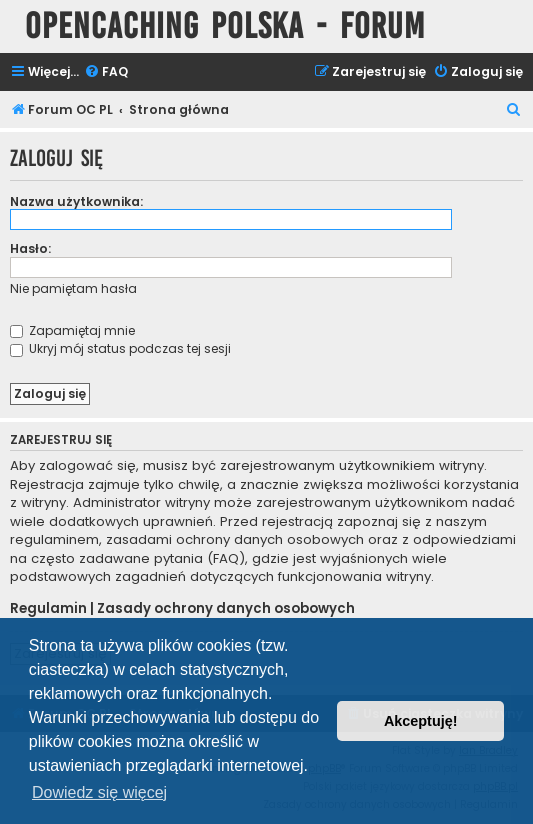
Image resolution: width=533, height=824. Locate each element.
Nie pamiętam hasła (73, 288)
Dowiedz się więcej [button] (99, 792)
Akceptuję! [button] (421, 721)
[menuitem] (106, 72)
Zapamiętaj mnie (72, 330)
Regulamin (48, 609)
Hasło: (30, 248)
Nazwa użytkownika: (76, 201)
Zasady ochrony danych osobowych (226, 609)
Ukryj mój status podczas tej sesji (120, 348)
